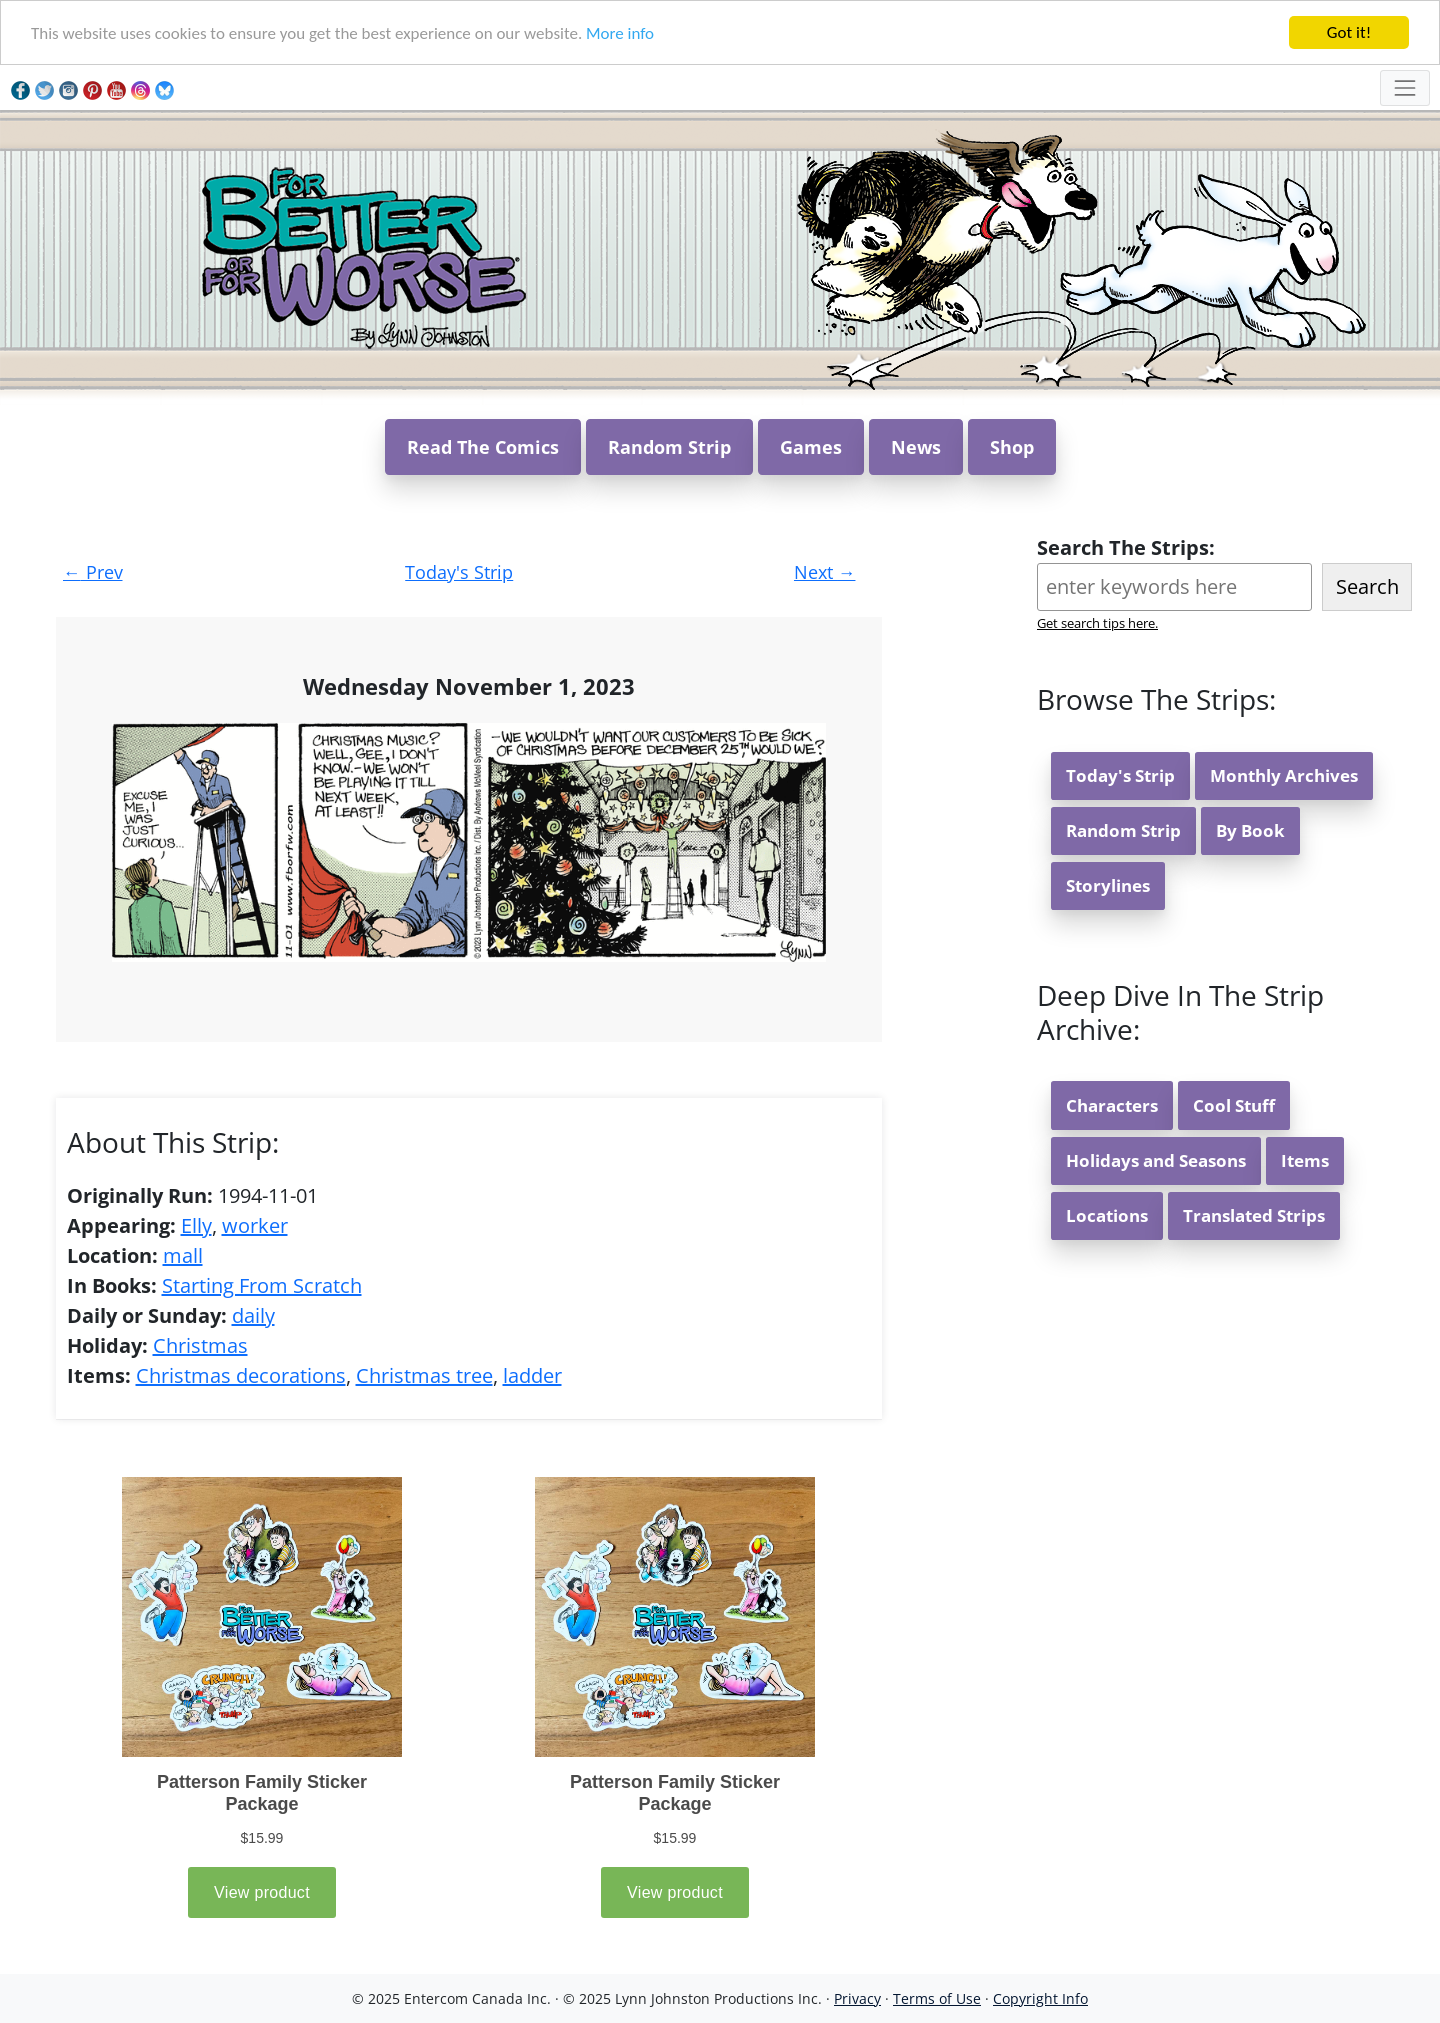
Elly (196, 1225)
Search (1367, 586)
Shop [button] (1012, 447)
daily (253, 1315)
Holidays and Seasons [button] (1156, 1160)
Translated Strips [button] (1254, 1215)
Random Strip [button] (669, 447)
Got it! (1349, 32)
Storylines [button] (1108, 885)
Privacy (857, 1998)
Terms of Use (937, 1998)
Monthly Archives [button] (1284, 775)
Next (825, 572)
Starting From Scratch (262, 1285)
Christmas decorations (241, 1375)
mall (183, 1255)
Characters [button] (1112, 1105)
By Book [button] (1250, 830)
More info (620, 33)
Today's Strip (459, 572)
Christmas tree (424, 1375)
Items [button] (1305, 1160)
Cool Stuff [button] (1234, 1105)
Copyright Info (1040, 1998)
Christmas (200, 1345)
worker (255, 1225)
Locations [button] (1107, 1215)
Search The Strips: (1126, 547)
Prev (93, 572)
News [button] (916, 447)
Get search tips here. (1097, 623)
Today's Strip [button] (1120, 775)
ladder (532, 1375)
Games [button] (811, 447)
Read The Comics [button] (483, 447)
